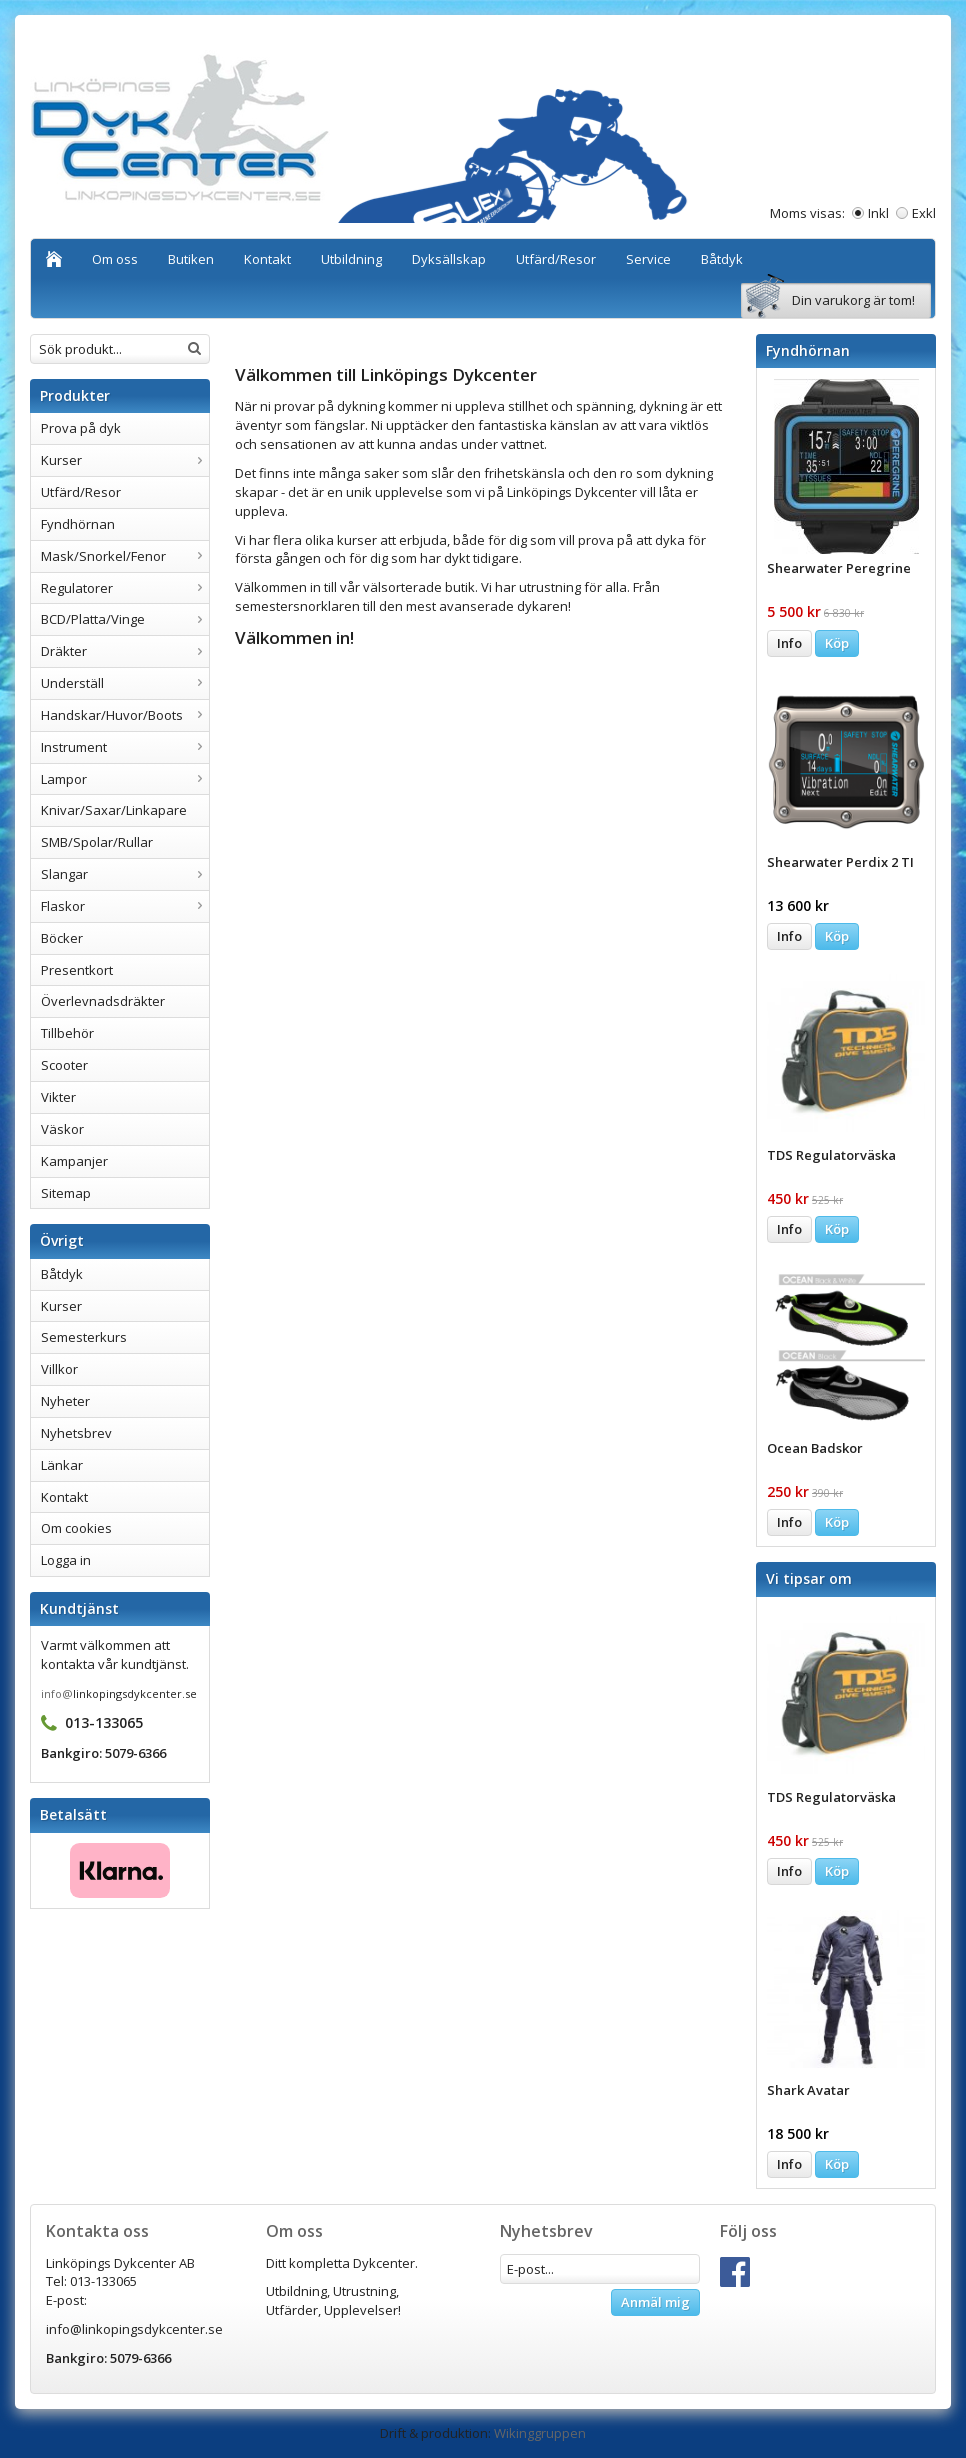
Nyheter (65, 1401)
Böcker (62, 938)
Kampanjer (74, 1161)
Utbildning (351, 259)
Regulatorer (125, 588)
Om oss (115, 259)
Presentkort (77, 970)
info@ (57, 1693)
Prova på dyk (81, 428)
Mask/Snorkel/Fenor (125, 556)
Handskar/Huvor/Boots (125, 715)
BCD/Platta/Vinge (125, 619)
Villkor (59, 1369)
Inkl (878, 213)
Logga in (66, 1560)
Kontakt (267, 259)
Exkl (924, 213)
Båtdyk (722, 259)
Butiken (191, 259)
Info (789, 643)
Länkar (62, 1465)
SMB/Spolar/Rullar (97, 842)
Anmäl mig (655, 2302)
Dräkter (125, 651)
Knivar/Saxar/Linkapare (114, 810)
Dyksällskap (449, 259)
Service (648, 259)
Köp (837, 643)
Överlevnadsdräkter (103, 1001)
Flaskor (125, 906)
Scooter (64, 1065)
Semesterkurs (84, 1337)
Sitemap (66, 1193)
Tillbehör (67, 1033)
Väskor (62, 1129)
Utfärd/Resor (556, 259)
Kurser (125, 460)
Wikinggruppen (540, 2433)
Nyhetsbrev (76, 1433)
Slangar (125, 874)
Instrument (125, 747)
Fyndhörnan (78, 524)
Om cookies (76, 1528)
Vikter (58, 1097)
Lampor (125, 779)
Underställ (125, 683)
